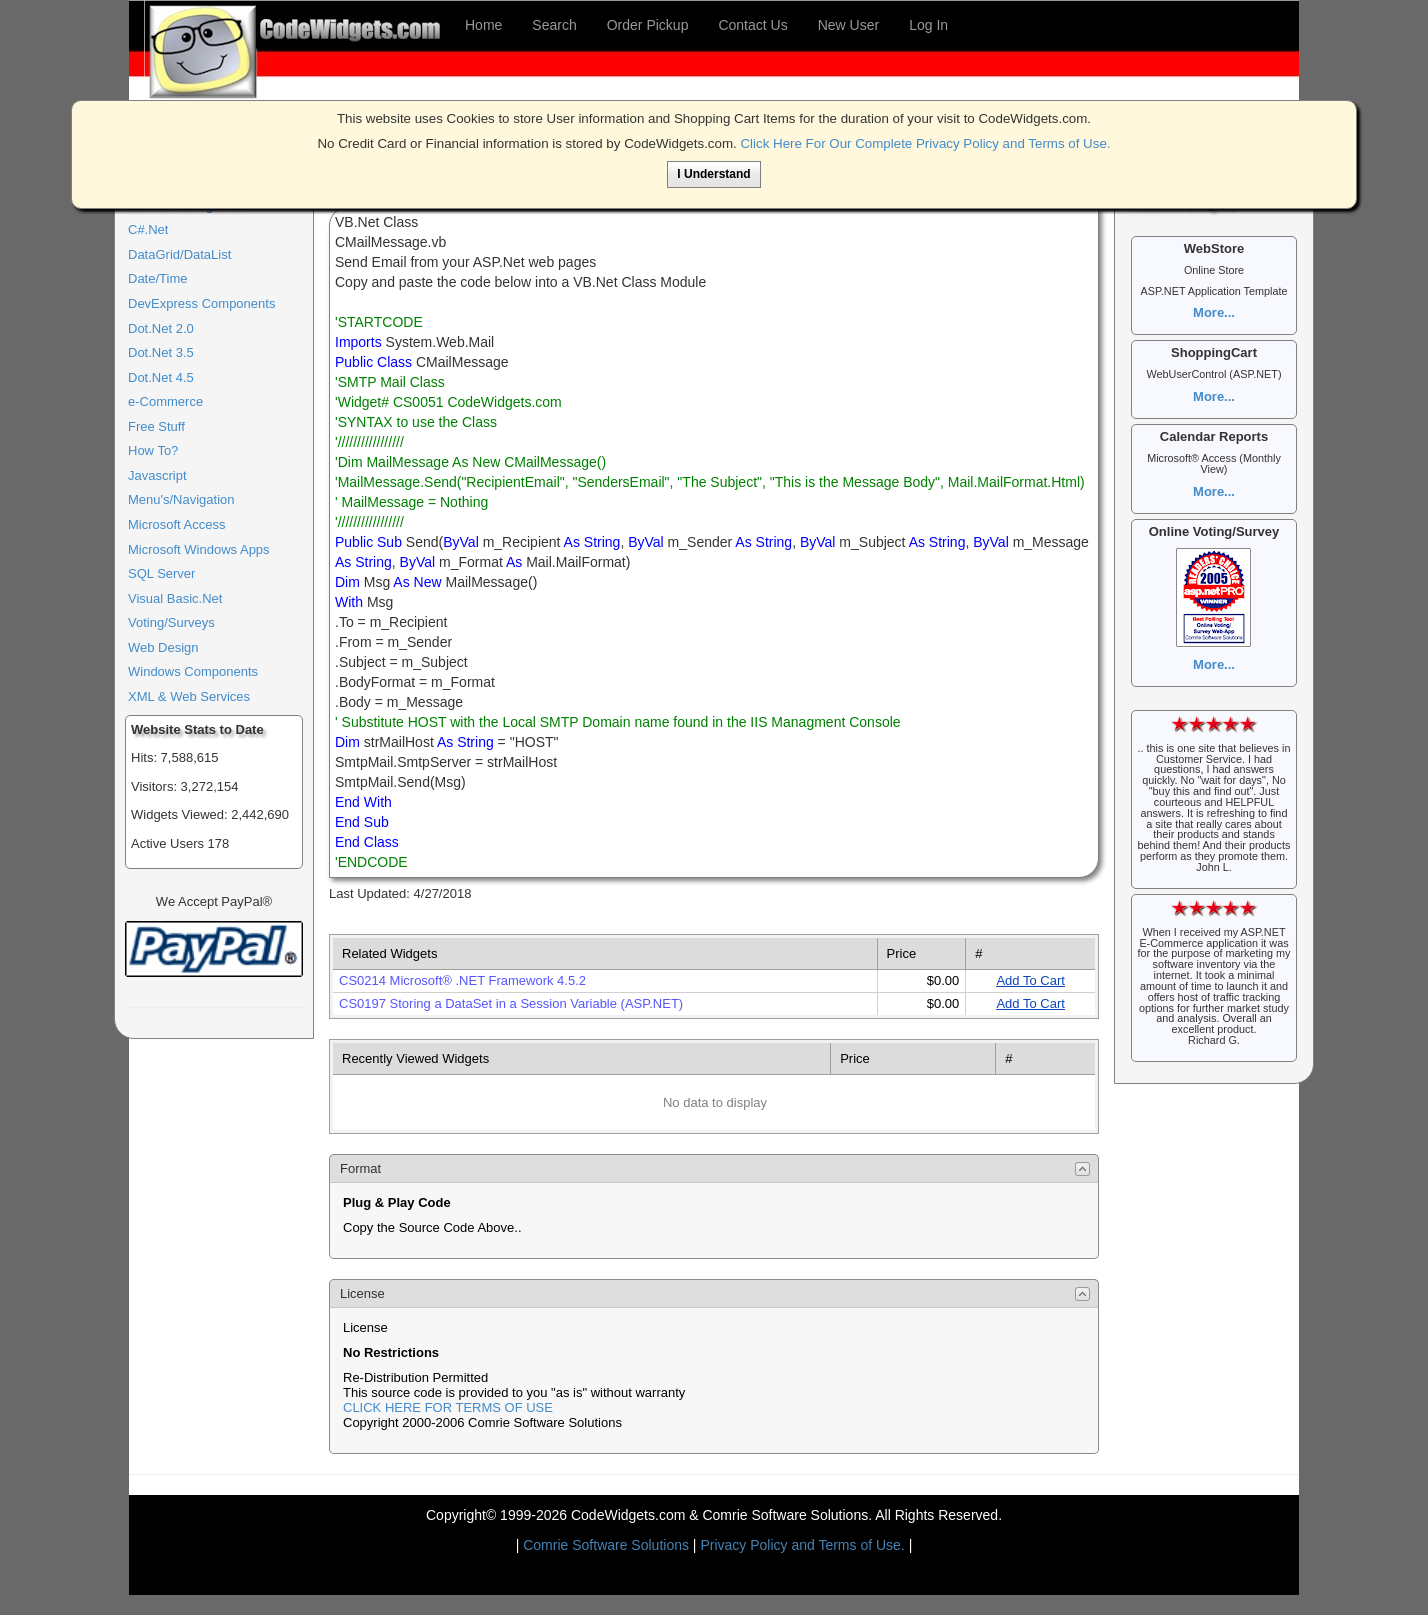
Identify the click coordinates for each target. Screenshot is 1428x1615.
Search (554, 25)
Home (483, 25)
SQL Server (161, 573)
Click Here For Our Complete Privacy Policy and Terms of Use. (925, 143)
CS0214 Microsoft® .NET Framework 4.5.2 (462, 980)
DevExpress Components (201, 303)
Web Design (163, 647)
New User (848, 25)
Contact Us (752, 25)
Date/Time (157, 278)
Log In (928, 25)
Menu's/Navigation (181, 499)
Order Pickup (648, 25)
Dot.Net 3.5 (161, 352)
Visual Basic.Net (175, 598)
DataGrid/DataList (179, 254)
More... (1214, 312)
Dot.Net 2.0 (161, 328)
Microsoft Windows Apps (199, 549)
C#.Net (148, 229)
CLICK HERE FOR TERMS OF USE (448, 1407)
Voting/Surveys (171, 622)
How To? (153, 450)
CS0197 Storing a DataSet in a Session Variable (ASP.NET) (511, 1003)
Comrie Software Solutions (608, 1545)
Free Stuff (156, 426)
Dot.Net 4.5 (161, 377)
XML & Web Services (189, 696)
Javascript (157, 475)
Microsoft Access (177, 524)
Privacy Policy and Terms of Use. (802, 1545)
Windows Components (193, 671)
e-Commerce (165, 401)
